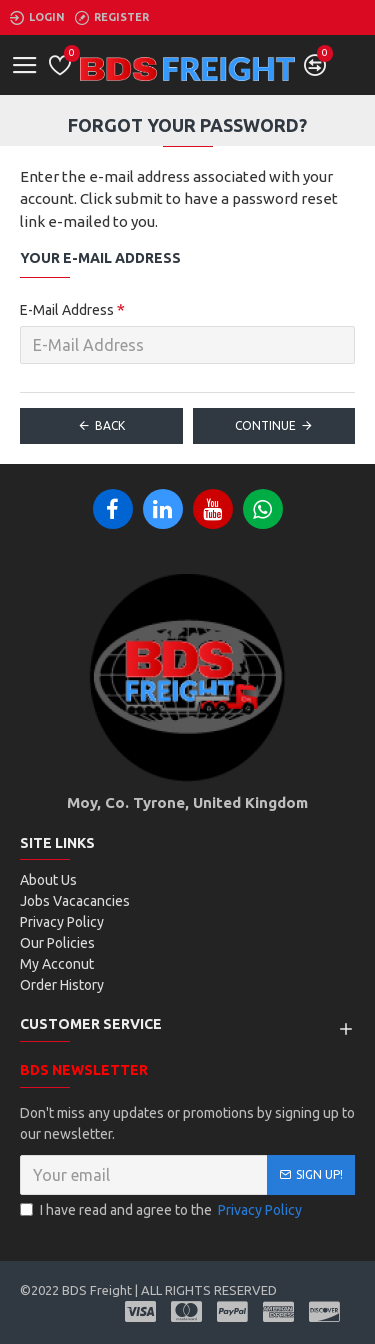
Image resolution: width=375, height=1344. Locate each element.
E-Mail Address (67, 310)
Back (110, 425)
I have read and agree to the (162, 1210)
